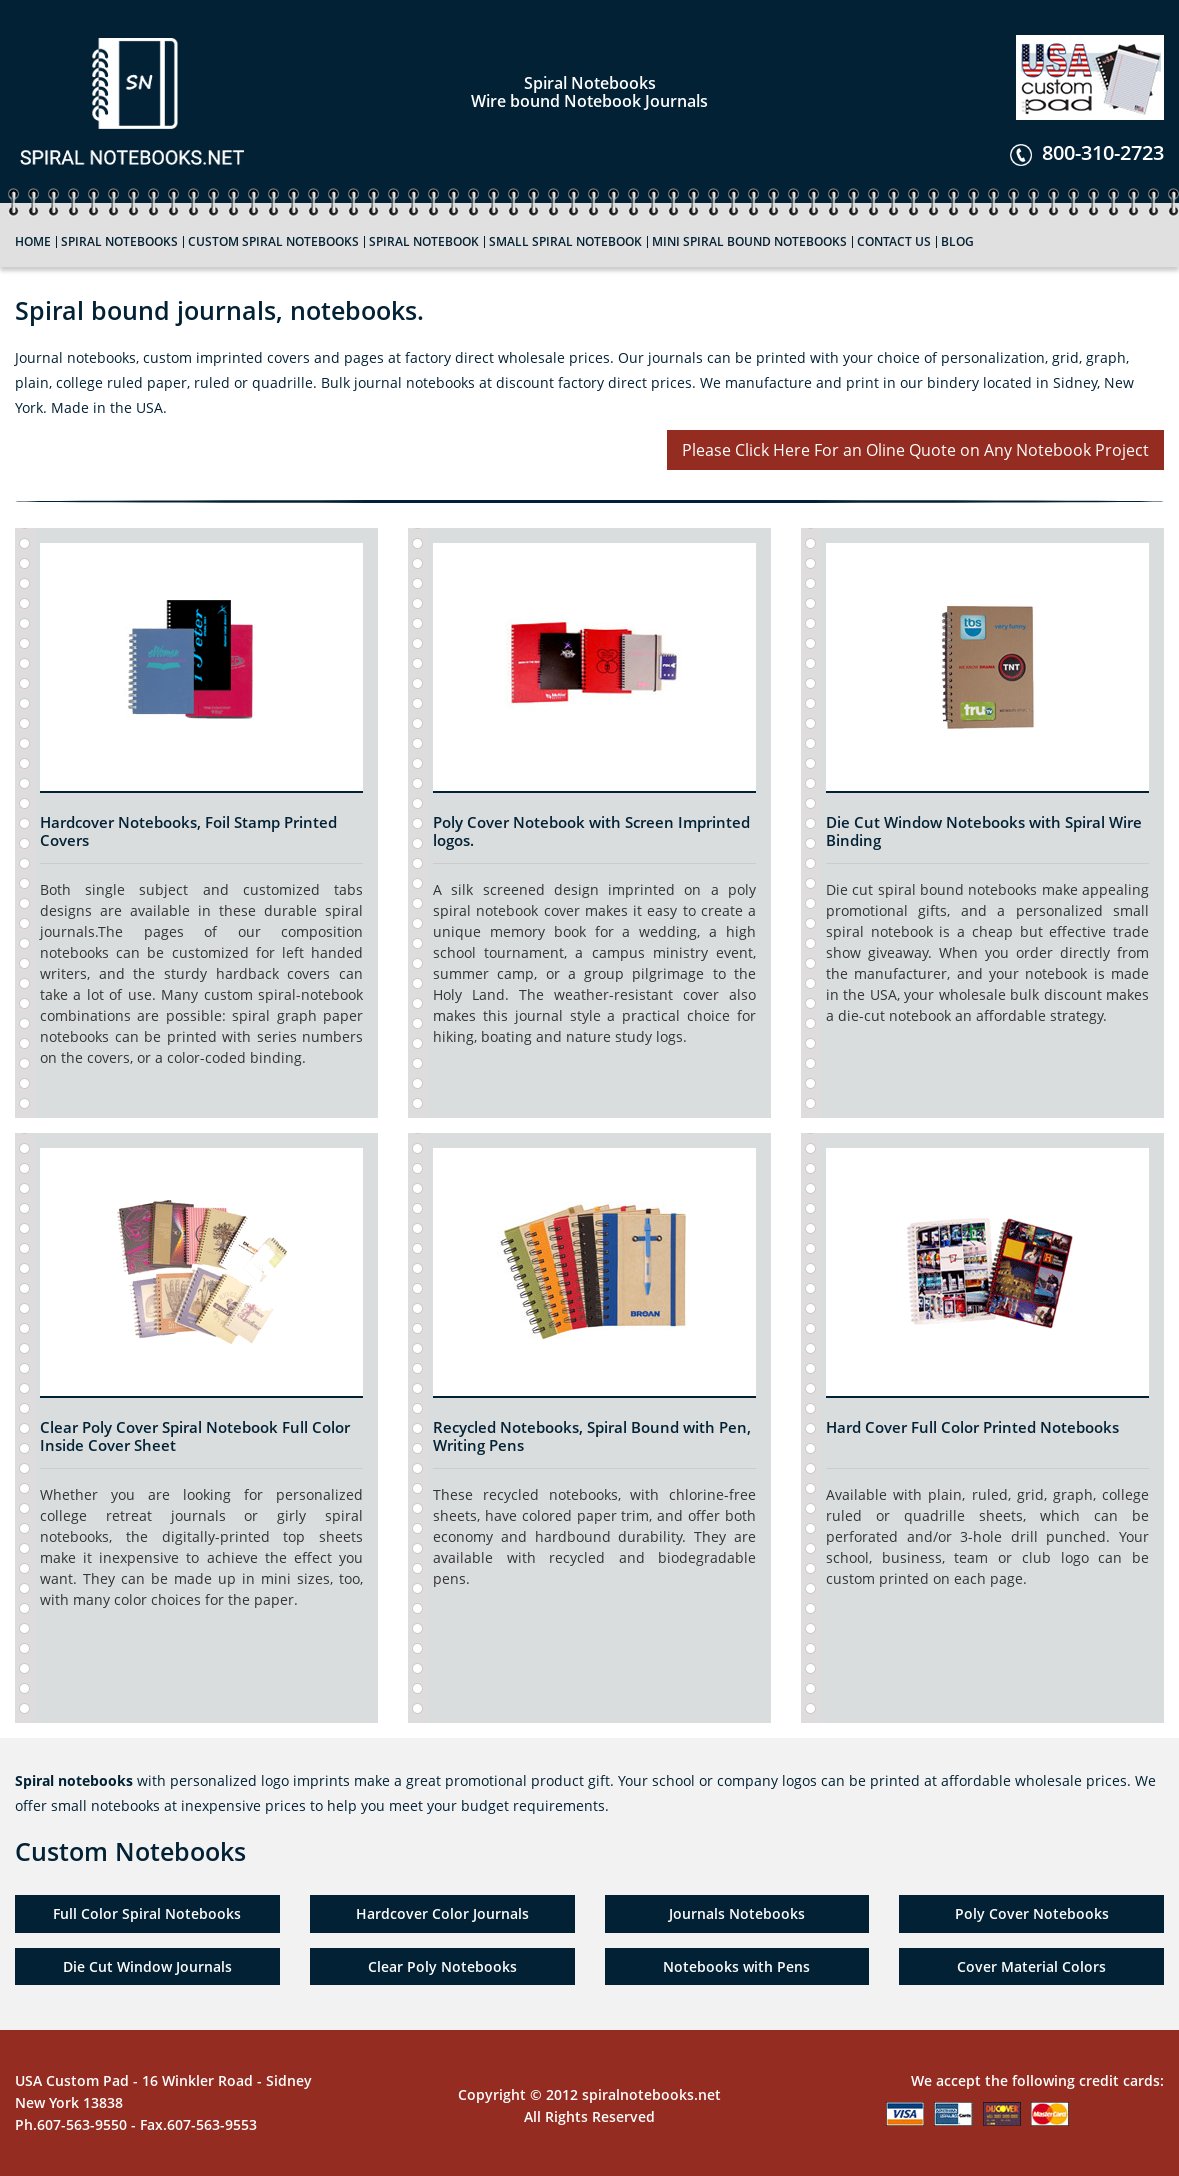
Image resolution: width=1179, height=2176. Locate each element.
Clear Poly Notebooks (442, 1966)
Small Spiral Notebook (565, 241)
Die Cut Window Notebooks (925, 822)
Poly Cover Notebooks (1032, 1913)
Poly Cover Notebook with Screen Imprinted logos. (591, 831)
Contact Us (894, 241)
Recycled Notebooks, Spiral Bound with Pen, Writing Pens (592, 1436)
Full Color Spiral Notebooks (147, 1913)
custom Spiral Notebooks (273, 241)
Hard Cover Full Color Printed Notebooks (972, 1427)
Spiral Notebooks (119, 241)
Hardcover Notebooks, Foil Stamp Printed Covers (188, 831)
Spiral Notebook (424, 241)
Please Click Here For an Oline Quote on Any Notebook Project (915, 450)
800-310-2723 (1087, 152)
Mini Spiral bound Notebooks (749, 241)
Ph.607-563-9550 (71, 2124)
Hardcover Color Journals (442, 1913)
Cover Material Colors (1031, 1966)
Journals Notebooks (737, 1913)
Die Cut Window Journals (147, 1966)
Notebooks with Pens (736, 1966)
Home (33, 241)
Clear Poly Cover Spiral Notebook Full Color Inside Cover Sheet (195, 1436)
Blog (957, 241)
